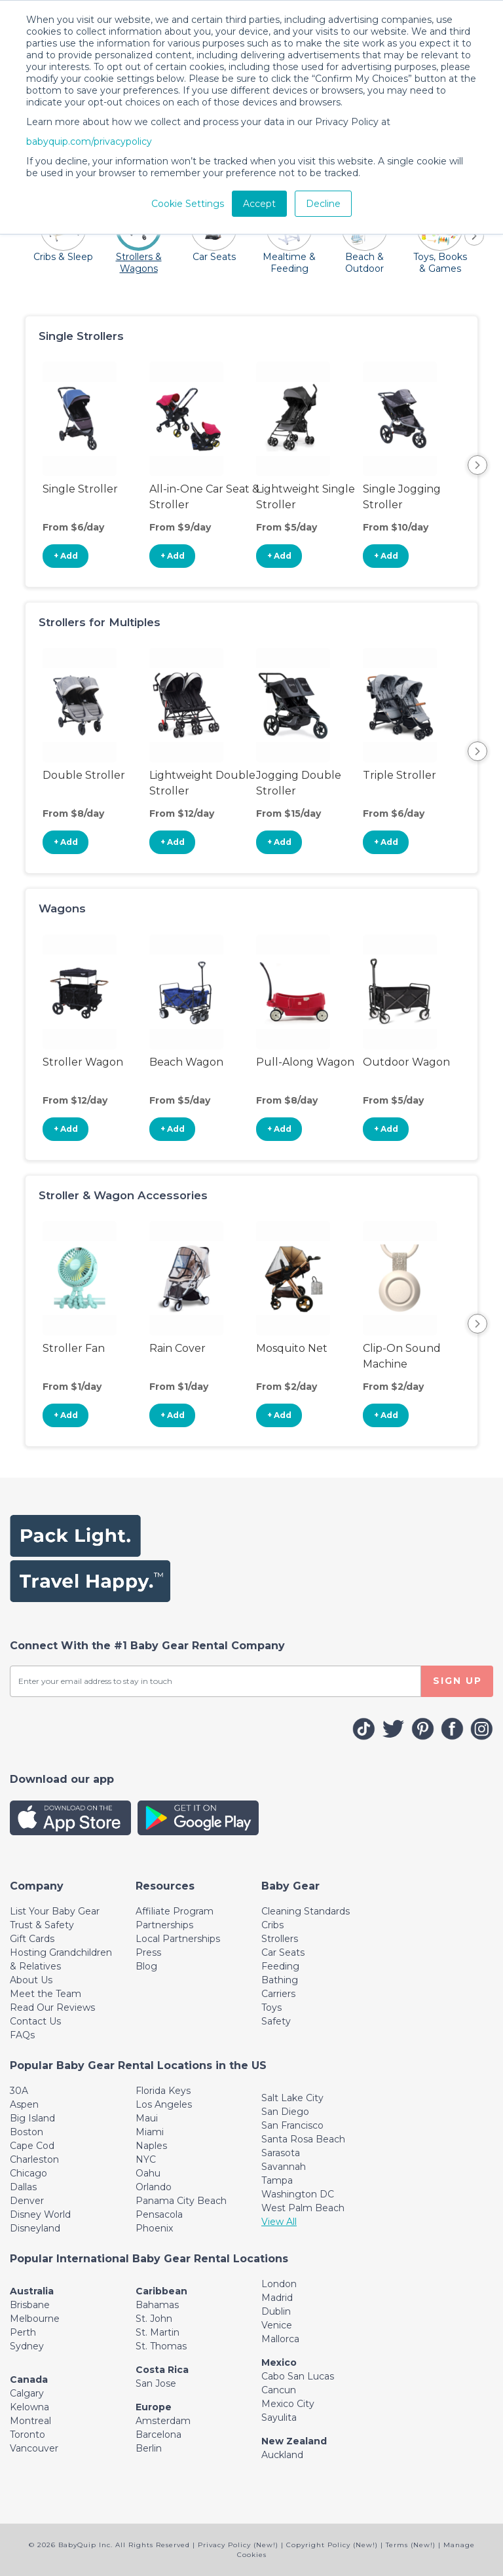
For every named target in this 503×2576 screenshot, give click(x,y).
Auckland (282, 2455)
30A (19, 2091)
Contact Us (35, 2021)
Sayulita (279, 2417)
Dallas (23, 2187)
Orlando (154, 2187)
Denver (27, 2201)
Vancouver (34, 2448)
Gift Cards (32, 1939)
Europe (154, 2407)
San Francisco (292, 2125)
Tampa (277, 2180)
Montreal (30, 2421)
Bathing (279, 1980)
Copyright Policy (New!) (332, 2545)
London (279, 2284)
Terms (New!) (411, 2545)
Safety (276, 2021)
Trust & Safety (42, 1925)
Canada (29, 2379)
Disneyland (35, 2228)
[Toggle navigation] (37, 1886)
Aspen (24, 2104)
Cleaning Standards (305, 1911)
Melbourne (35, 2318)
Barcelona (158, 2434)
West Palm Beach (303, 2208)
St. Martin (157, 2332)
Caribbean (161, 2291)
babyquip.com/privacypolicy (89, 141)
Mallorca (280, 2339)
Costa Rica (162, 2370)
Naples (151, 2146)
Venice (276, 2325)
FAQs (22, 2035)
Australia (32, 2291)
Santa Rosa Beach (303, 2139)
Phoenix (154, 2228)
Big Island (32, 2118)
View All (279, 2222)
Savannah (283, 2167)
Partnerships (164, 1925)
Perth (23, 2332)
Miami (150, 2132)
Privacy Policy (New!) (238, 2545)
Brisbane (30, 2305)
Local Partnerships (178, 1939)
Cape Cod (32, 2146)
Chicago (28, 2173)
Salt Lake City (292, 2098)
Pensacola (159, 2214)
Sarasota (280, 2153)
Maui (147, 2118)
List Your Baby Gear (55, 1911)
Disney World (40, 2214)
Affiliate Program (175, 1911)
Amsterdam (163, 2421)
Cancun (278, 2390)
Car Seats (283, 1952)
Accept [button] (259, 204)
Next (477, 465)
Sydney (27, 2346)
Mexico (279, 2362)
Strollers (279, 1939)
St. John (154, 2318)
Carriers (278, 1994)
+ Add (66, 556)
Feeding (280, 1966)
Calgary (27, 2393)
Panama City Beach (181, 2201)
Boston (26, 2132)
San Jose (156, 2383)
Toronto (27, 2434)
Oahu (148, 2173)
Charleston (34, 2159)
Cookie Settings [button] (187, 204)
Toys (271, 2007)
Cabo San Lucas (297, 2376)
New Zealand (294, 2441)
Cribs (272, 1925)
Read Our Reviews (52, 2007)
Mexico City (287, 2404)
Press (148, 1952)
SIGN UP (457, 1681)
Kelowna (29, 2407)
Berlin (149, 2448)
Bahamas (157, 2305)
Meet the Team (45, 1994)
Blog (146, 1966)
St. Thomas (161, 2346)
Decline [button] (323, 204)
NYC (146, 2159)
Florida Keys (163, 2091)
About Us (31, 1980)
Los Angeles (164, 2104)
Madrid (277, 2298)
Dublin (276, 2311)
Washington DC (297, 2194)
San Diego (285, 2112)
